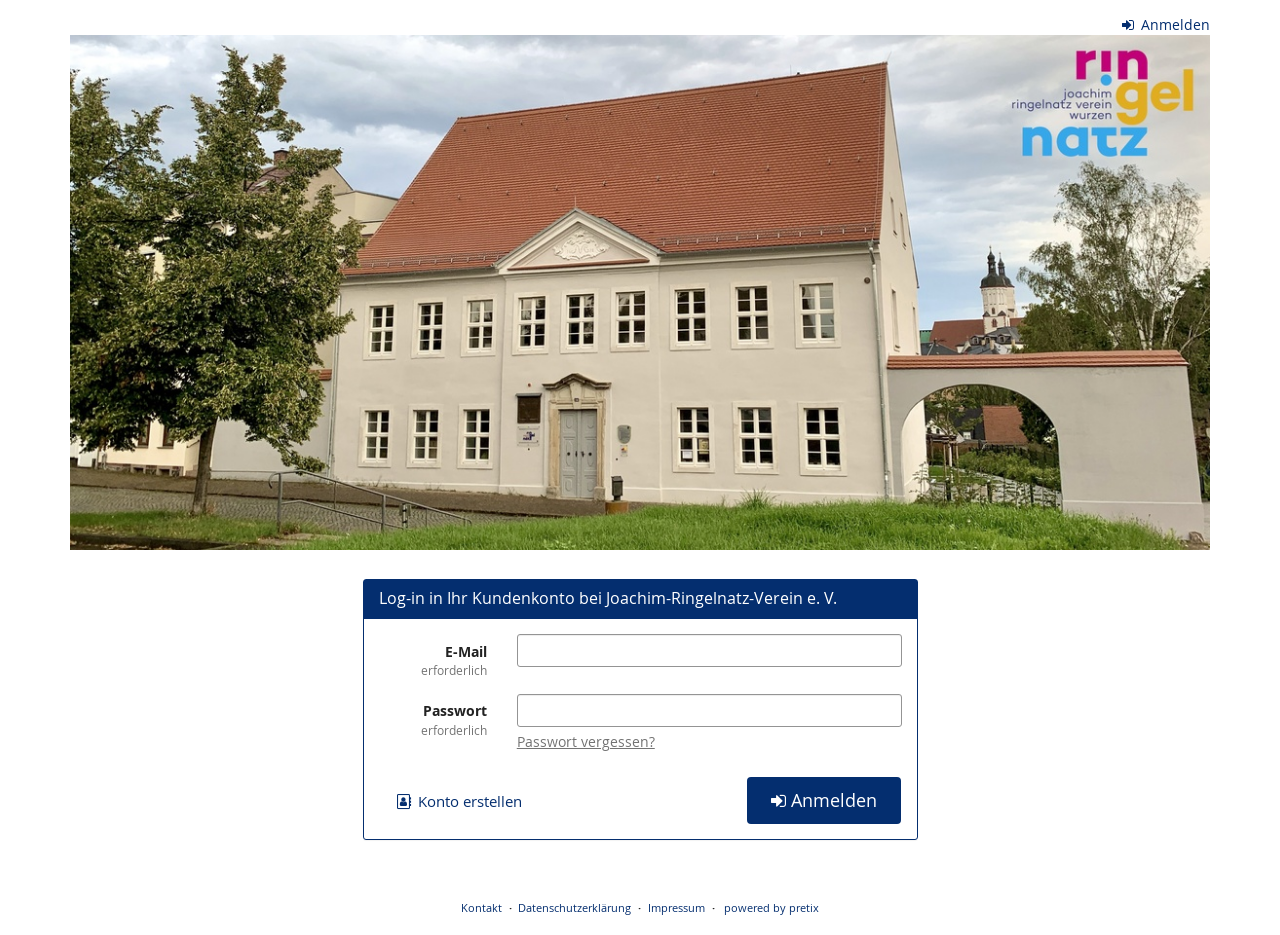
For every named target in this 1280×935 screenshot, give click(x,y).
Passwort (433, 719)
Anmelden (1166, 24)
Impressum (676, 907)
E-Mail (433, 660)
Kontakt (481, 907)
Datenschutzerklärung (574, 907)
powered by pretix (771, 907)
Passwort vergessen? (586, 741)
